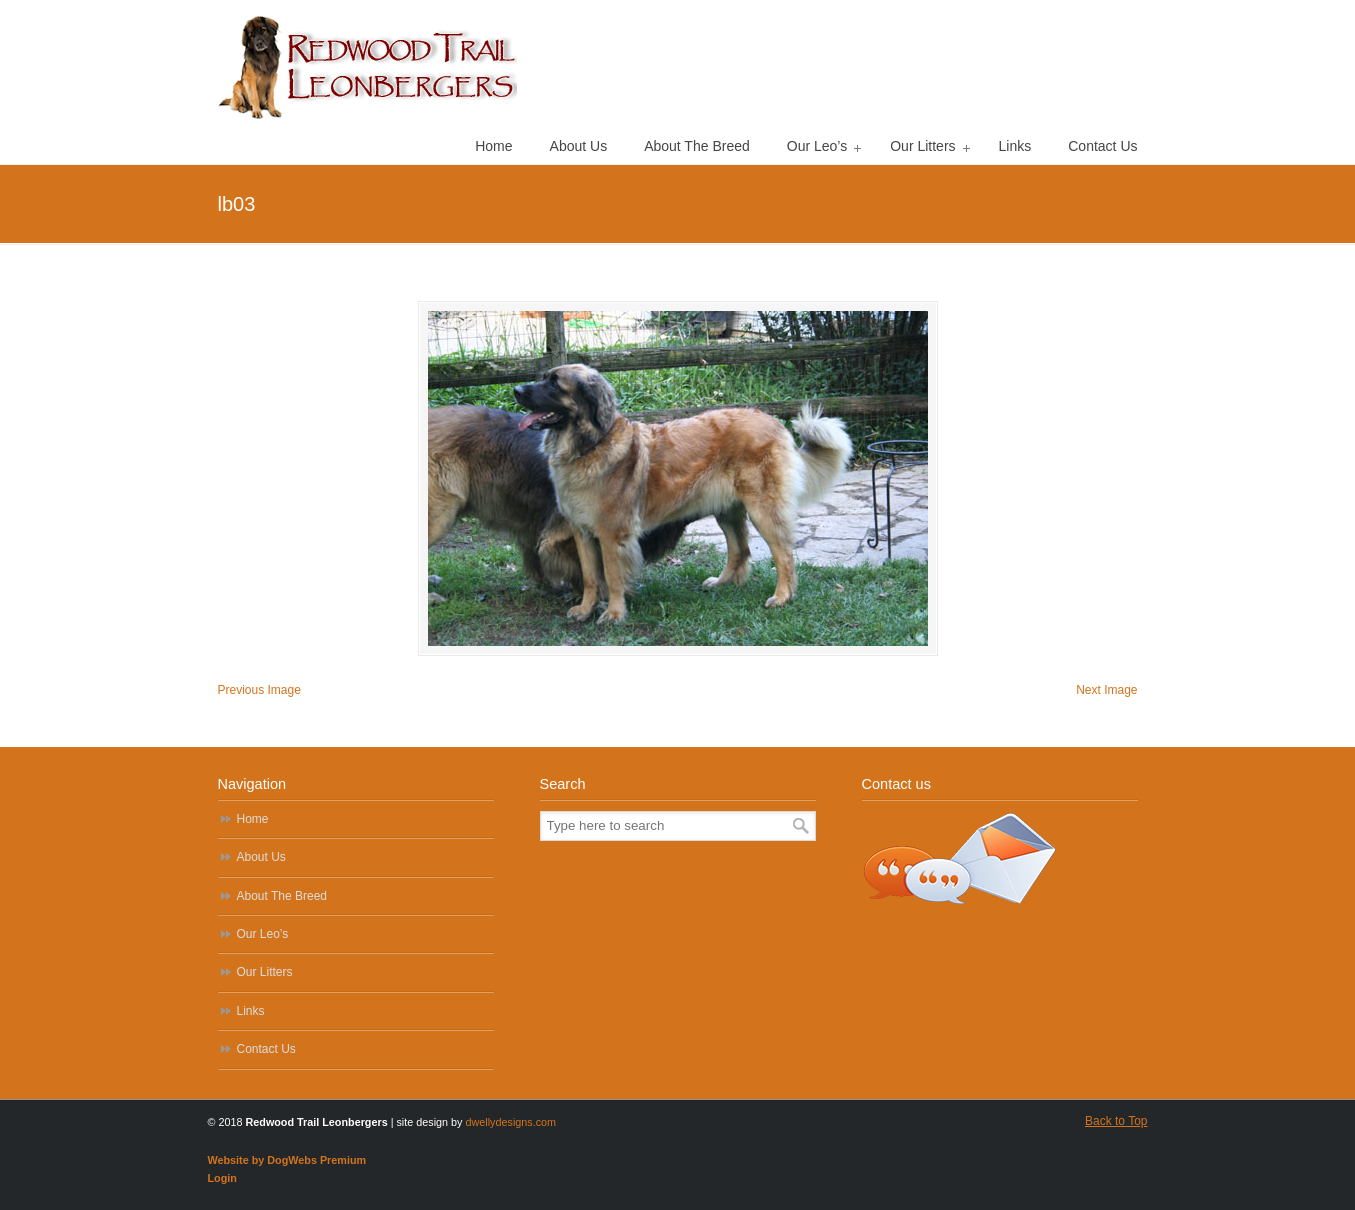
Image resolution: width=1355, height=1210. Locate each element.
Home (253, 819)
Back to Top (1116, 1121)
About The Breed (282, 896)
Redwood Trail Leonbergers (367, 66)
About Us (261, 857)
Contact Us (266, 1049)
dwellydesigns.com (511, 1122)
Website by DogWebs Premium (287, 1160)
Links (251, 1011)
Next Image (1106, 690)
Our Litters (265, 972)
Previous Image (259, 690)
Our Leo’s (263, 934)
